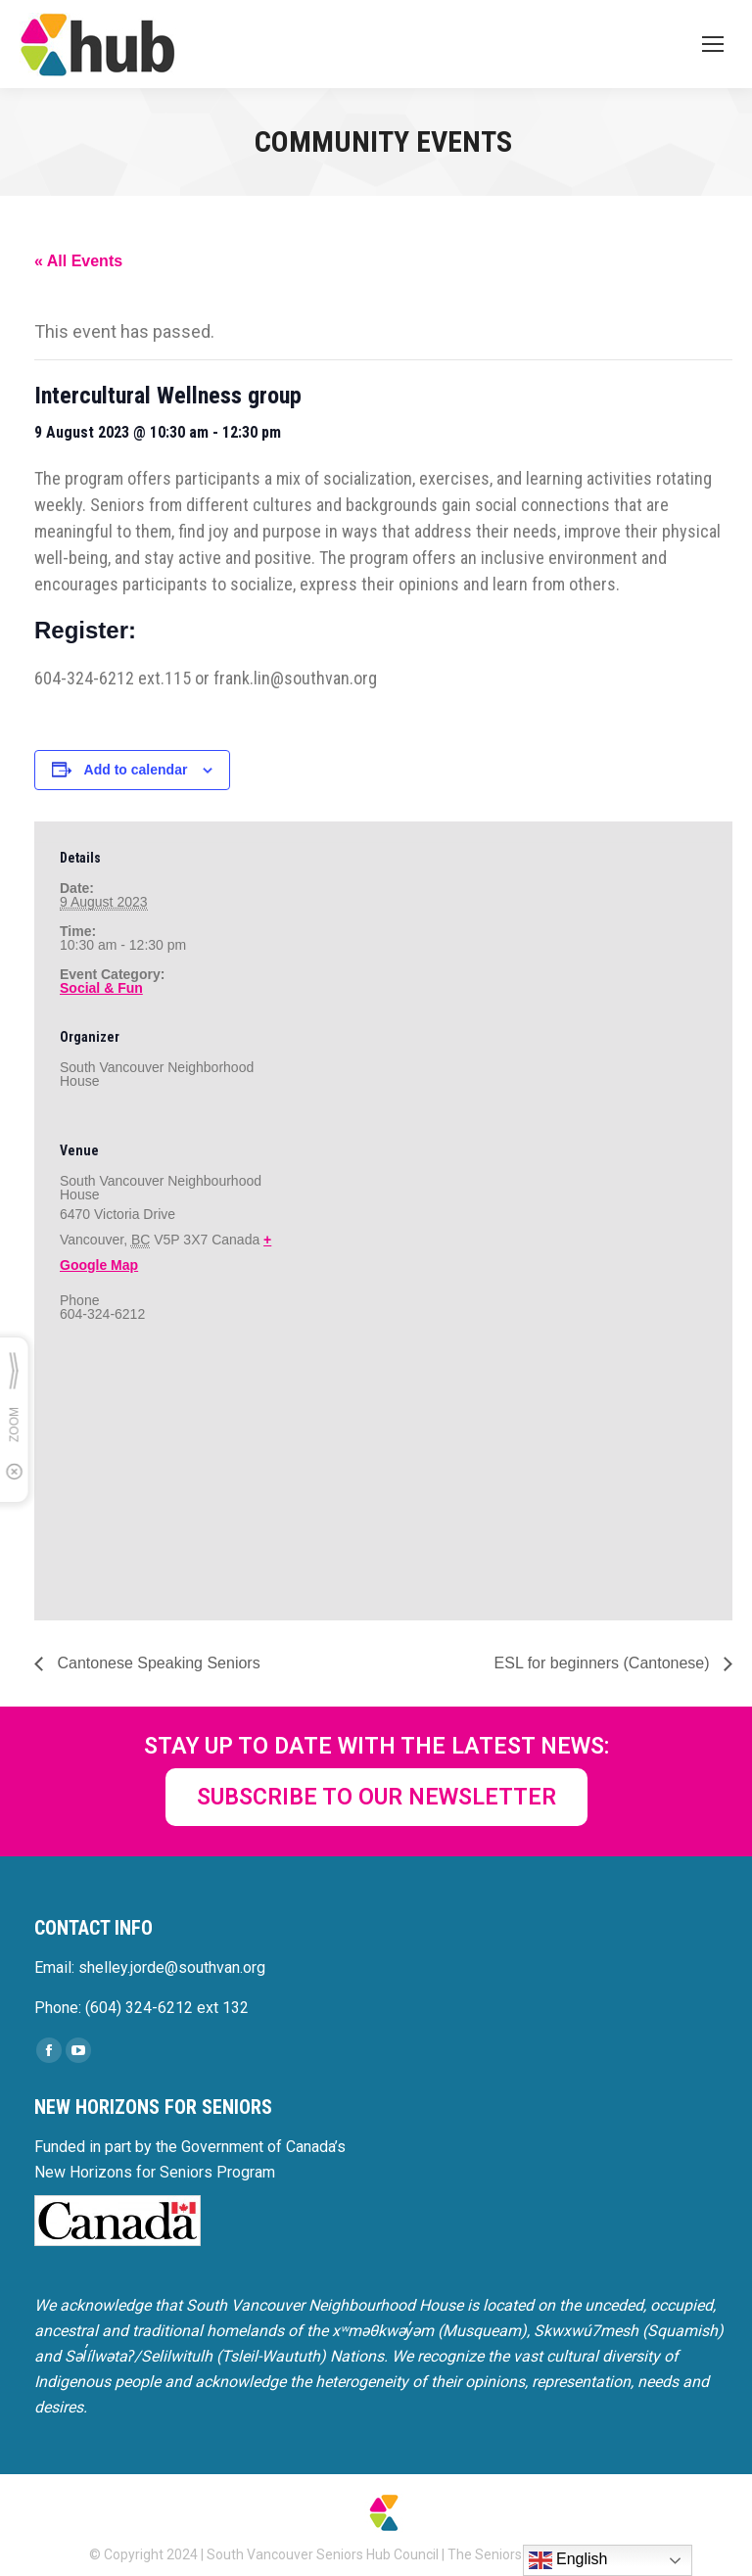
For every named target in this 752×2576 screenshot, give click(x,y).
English (568, 2560)
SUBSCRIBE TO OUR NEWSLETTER (376, 1797)
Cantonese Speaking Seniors (156, 1663)
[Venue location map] (163, 1482)
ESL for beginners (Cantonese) (604, 1663)
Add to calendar (136, 769)
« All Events (78, 261)
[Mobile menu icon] (712, 44)
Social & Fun (101, 988)
